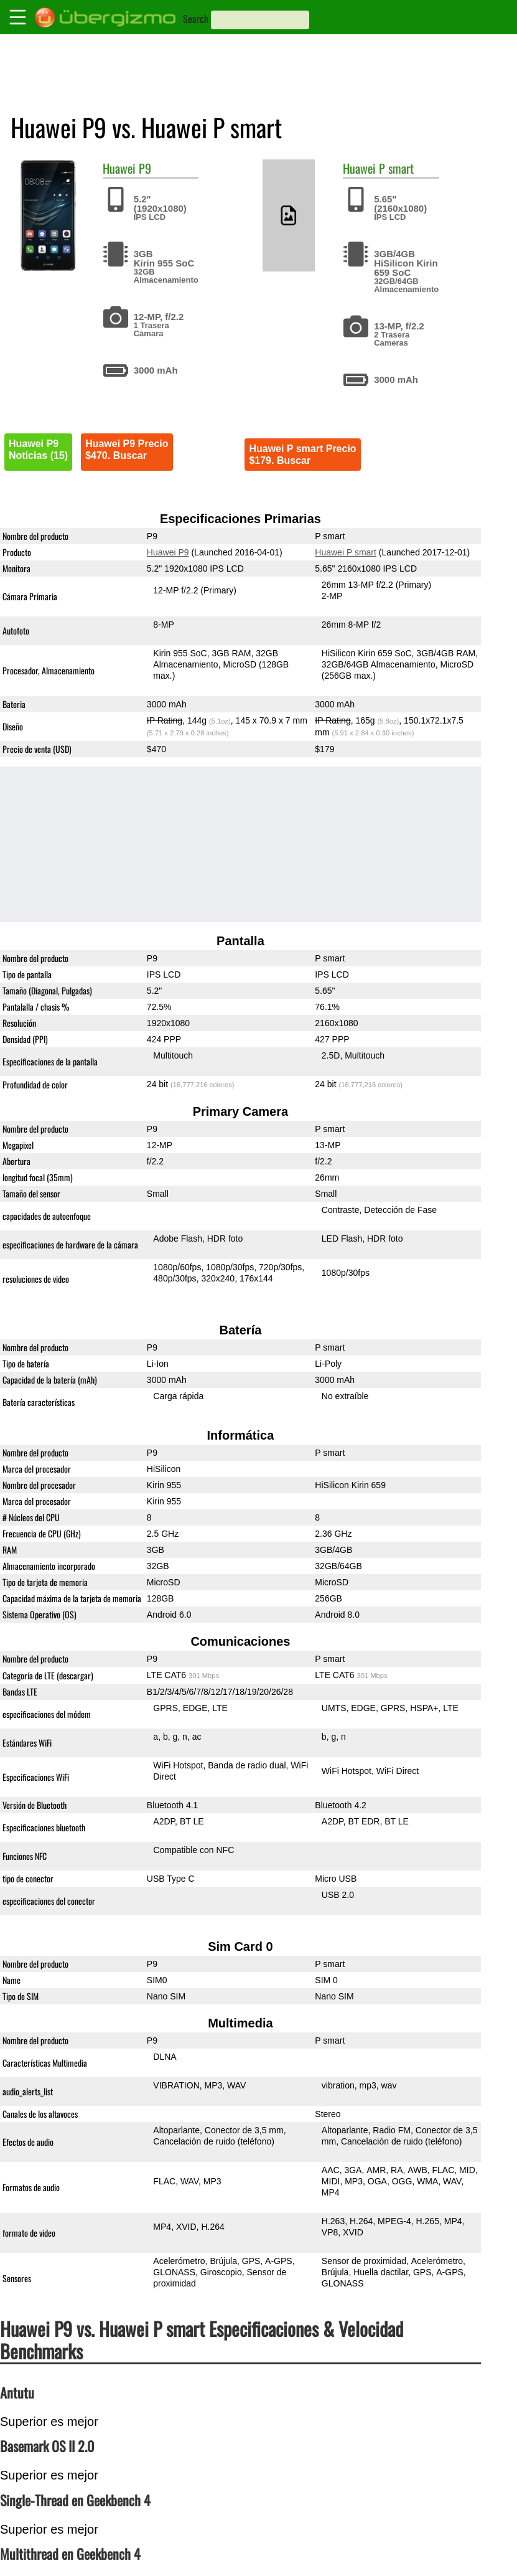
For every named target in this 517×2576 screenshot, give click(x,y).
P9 (145, 168)
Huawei (119, 168)
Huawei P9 (168, 552)
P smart (396, 168)
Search (195, 18)
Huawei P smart (345, 552)
